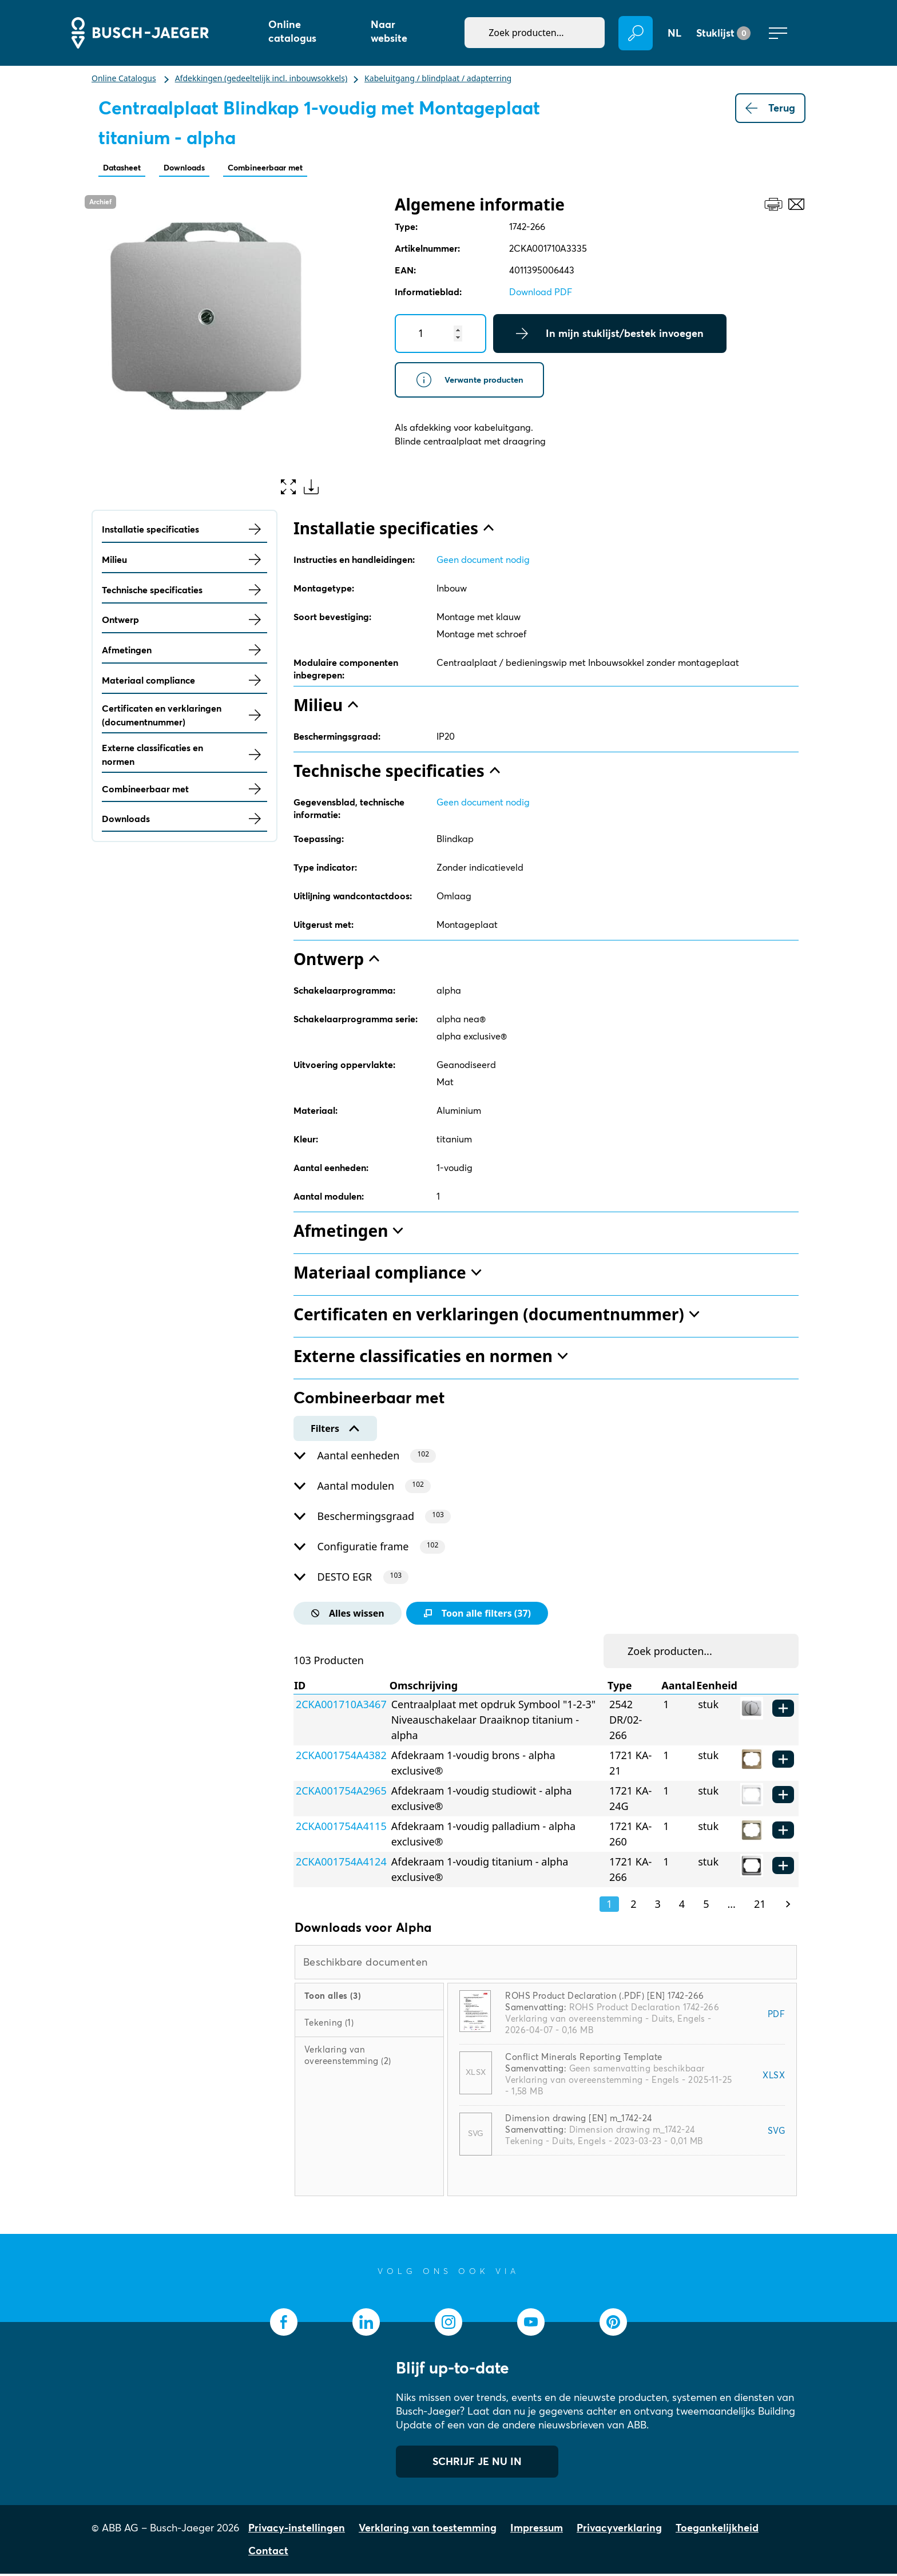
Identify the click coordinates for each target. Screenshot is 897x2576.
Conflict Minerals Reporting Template (583, 2059)
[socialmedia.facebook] (283, 2324)
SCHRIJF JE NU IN (477, 2463)
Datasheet (128, 168)
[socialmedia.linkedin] (366, 2324)
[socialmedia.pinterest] (613, 2324)
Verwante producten (483, 385)
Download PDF (540, 294)
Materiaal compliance (184, 682)
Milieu (184, 562)
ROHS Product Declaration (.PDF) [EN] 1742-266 (604, 1997)
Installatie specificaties (184, 531)
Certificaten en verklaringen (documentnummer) (184, 717)
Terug (770, 108)
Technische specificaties (184, 592)
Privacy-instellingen (296, 2530)
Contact (268, 2552)
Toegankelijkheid (717, 2530)
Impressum (536, 2530)
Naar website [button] (389, 31)
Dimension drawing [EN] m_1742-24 (578, 2120)
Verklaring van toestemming (428, 2530)
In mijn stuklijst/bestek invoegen (610, 336)
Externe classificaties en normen (184, 756)
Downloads (203, 168)
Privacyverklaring (619, 2530)
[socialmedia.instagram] (448, 2324)
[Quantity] (440, 335)
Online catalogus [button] (292, 31)
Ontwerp (184, 622)
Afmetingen (184, 652)
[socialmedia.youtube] (531, 2324)
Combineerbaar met (302, 168)
